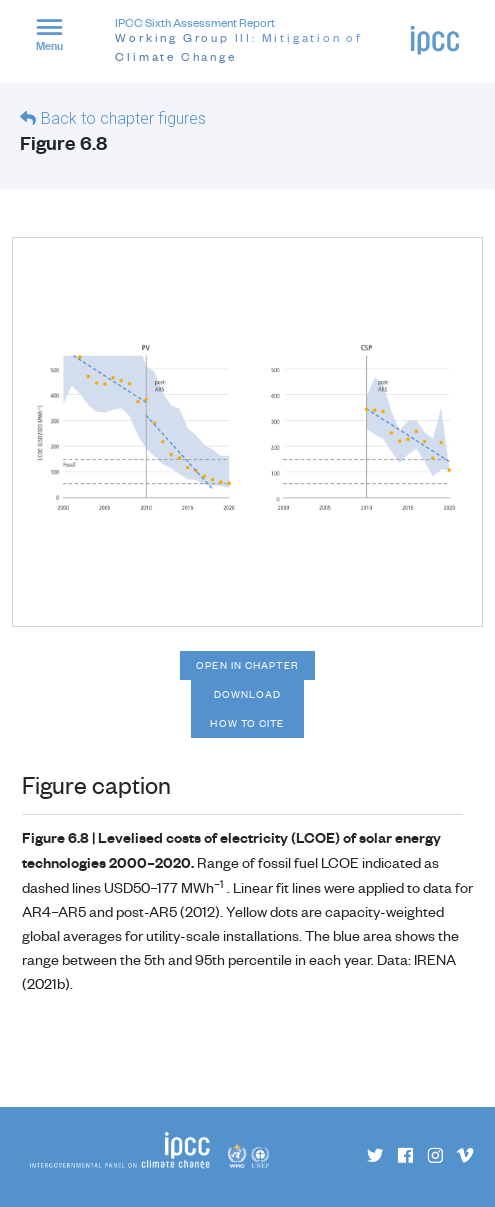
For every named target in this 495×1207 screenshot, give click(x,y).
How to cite (247, 723)
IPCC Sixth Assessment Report (262, 41)
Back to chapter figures (123, 118)
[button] (57, 38)
